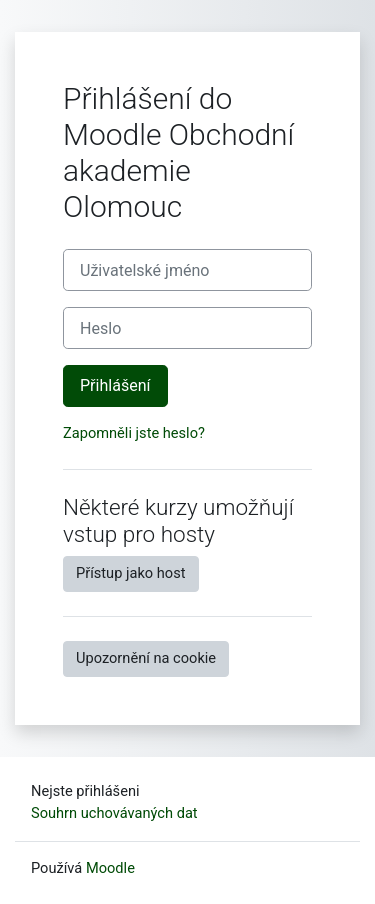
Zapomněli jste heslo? (134, 433)
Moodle (110, 868)
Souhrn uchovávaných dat (114, 813)
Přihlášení (115, 385)
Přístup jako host (131, 573)
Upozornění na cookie (146, 658)
